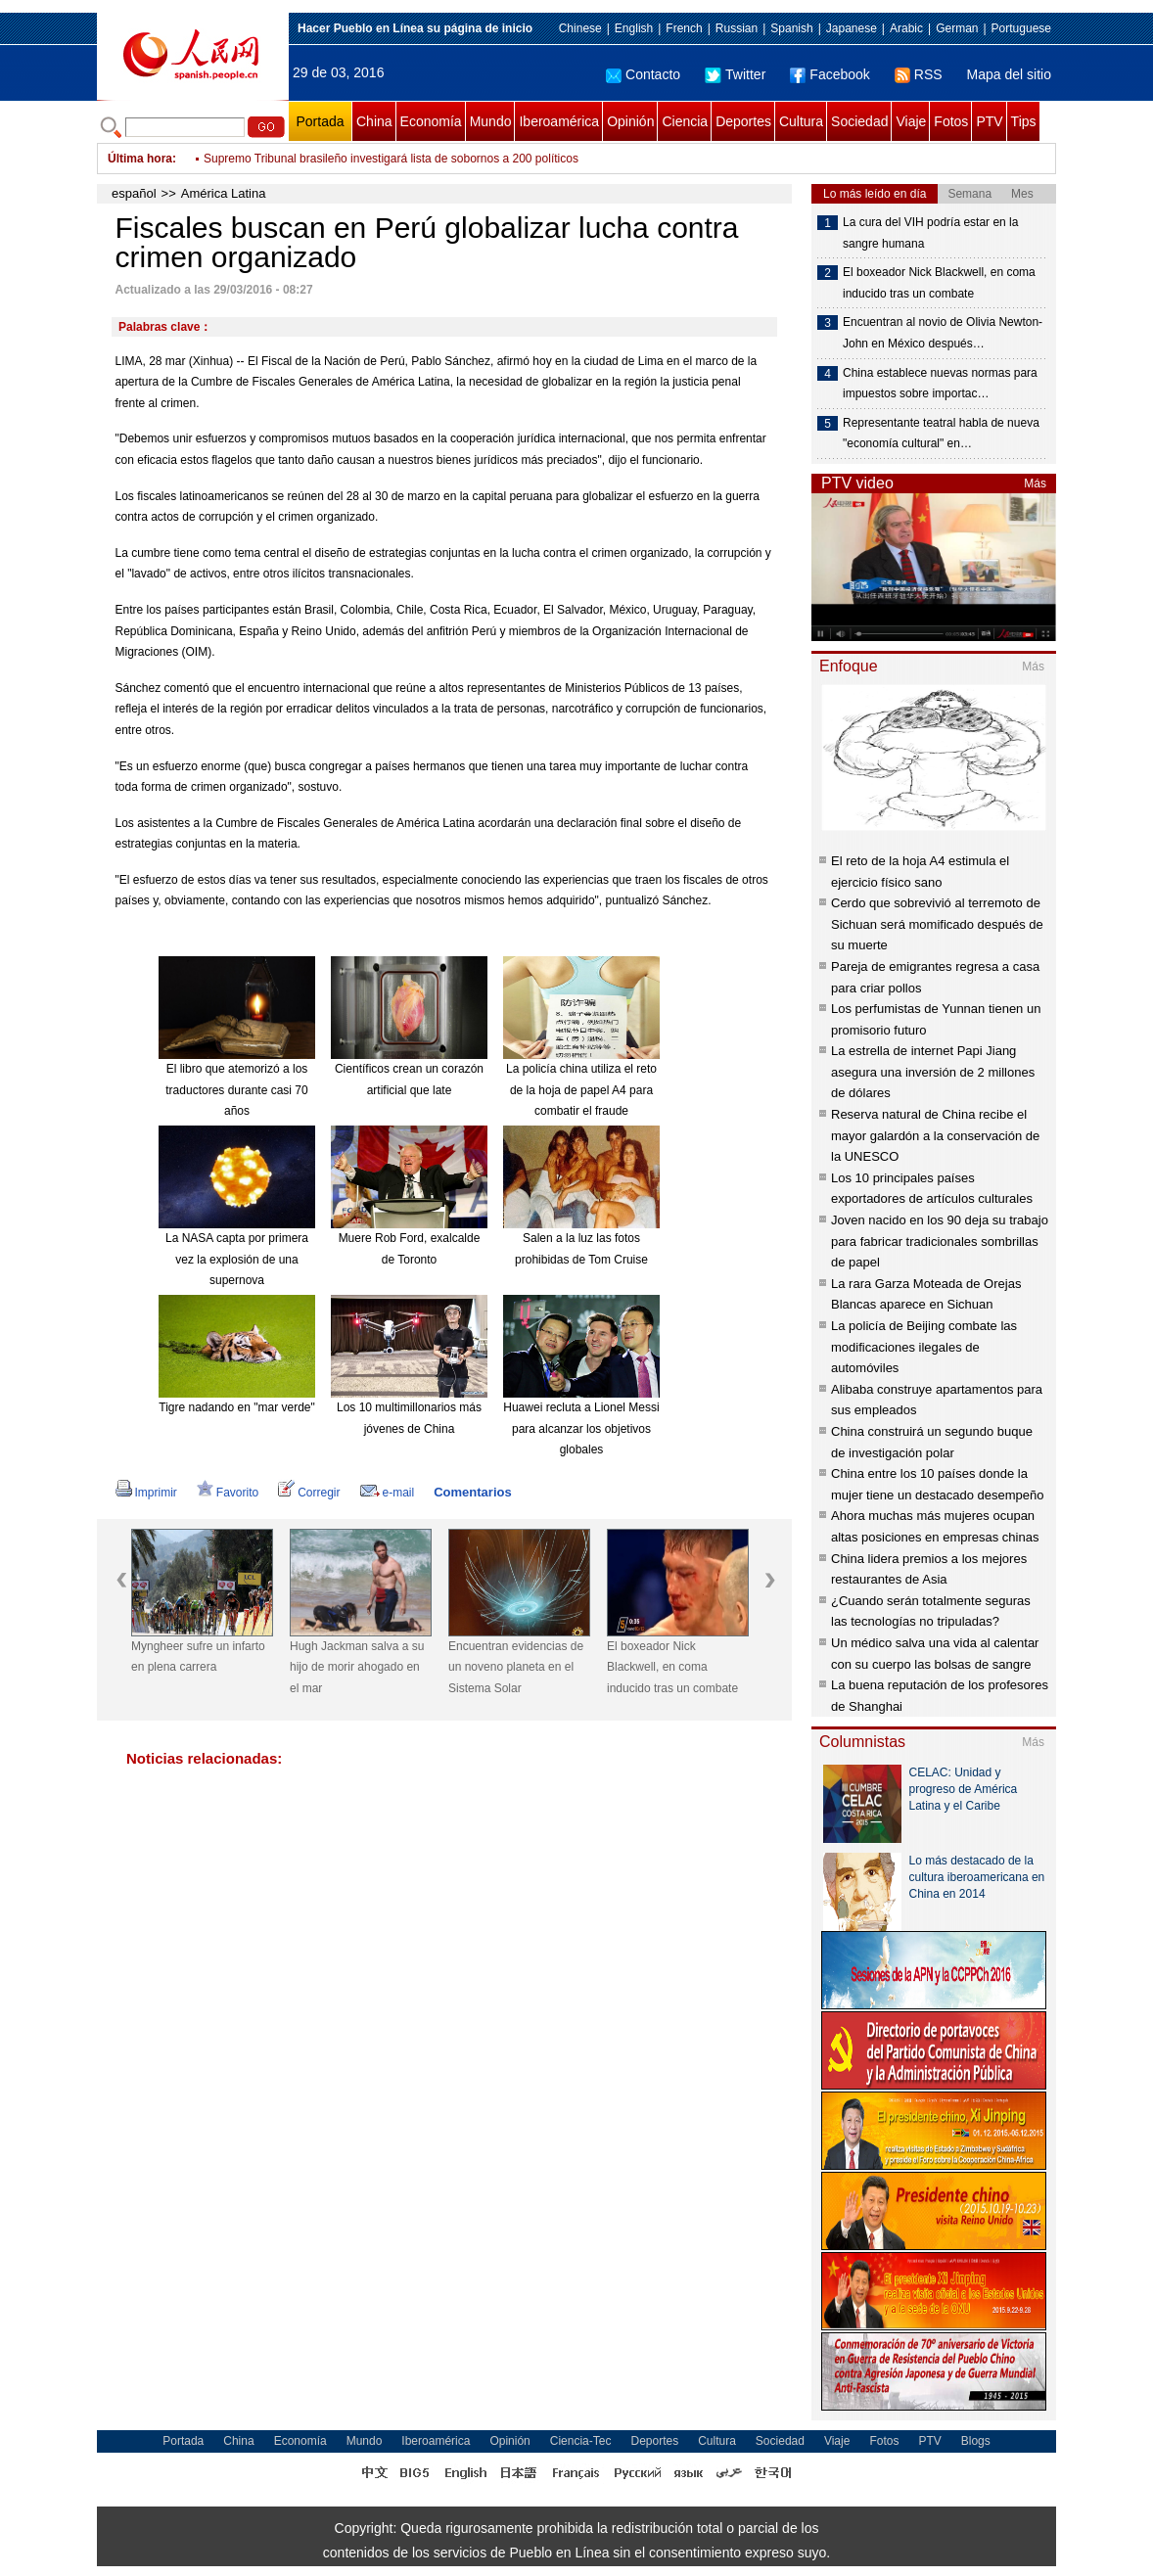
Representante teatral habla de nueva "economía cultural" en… (941, 433)
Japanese (851, 28)
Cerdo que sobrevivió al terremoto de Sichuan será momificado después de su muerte (937, 924)
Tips (1024, 121)
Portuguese (1021, 28)
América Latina (223, 193)
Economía (431, 121)
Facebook (829, 74)
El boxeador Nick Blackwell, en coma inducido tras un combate (672, 1667)
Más (1035, 483)
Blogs (976, 2441)
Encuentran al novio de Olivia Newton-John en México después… (942, 332)
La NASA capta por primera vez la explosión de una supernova (236, 1259)
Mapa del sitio (1009, 74)
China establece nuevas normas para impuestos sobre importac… (940, 383)
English (634, 28)
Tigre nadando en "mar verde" (237, 1407)
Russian (736, 28)
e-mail (387, 1492)
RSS (919, 74)
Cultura (801, 121)
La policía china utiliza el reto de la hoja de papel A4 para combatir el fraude (581, 1090)
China (374, 121)
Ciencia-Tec (581, 2441)
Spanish (791, 28)
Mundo (491, 121)
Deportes (743, 121)
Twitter (735, 74)
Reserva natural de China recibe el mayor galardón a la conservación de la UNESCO (935, 1135)
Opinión (630, 121)
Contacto (643, 74)
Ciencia (685, 121)
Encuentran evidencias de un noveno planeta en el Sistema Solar (515, 1667)
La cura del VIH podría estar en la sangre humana (930, 233)
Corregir (309, 1492)
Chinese (580, 28)
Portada (320, 121)
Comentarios (472, 1492)
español (134, 193)
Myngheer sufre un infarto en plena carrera (198, 1657)
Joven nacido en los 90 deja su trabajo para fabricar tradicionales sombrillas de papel (939, 1241)
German (957, 28)
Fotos (951, 121)
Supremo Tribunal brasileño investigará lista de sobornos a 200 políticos (391, 158)
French (684, 28)
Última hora (140, 158)
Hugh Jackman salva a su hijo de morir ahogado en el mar (357, 1667)
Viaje (911, 121)
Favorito (227, 1492)
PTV (989, 121)
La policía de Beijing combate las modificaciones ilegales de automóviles (924, 1346)
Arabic (906, 28)
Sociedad (859, 121)
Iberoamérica (559, 121)
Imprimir (146, 1492)
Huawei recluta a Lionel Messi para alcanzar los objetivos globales (581, 1428)
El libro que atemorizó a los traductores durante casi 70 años (236, 1090)
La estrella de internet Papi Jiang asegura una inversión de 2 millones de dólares (933, 1071)
